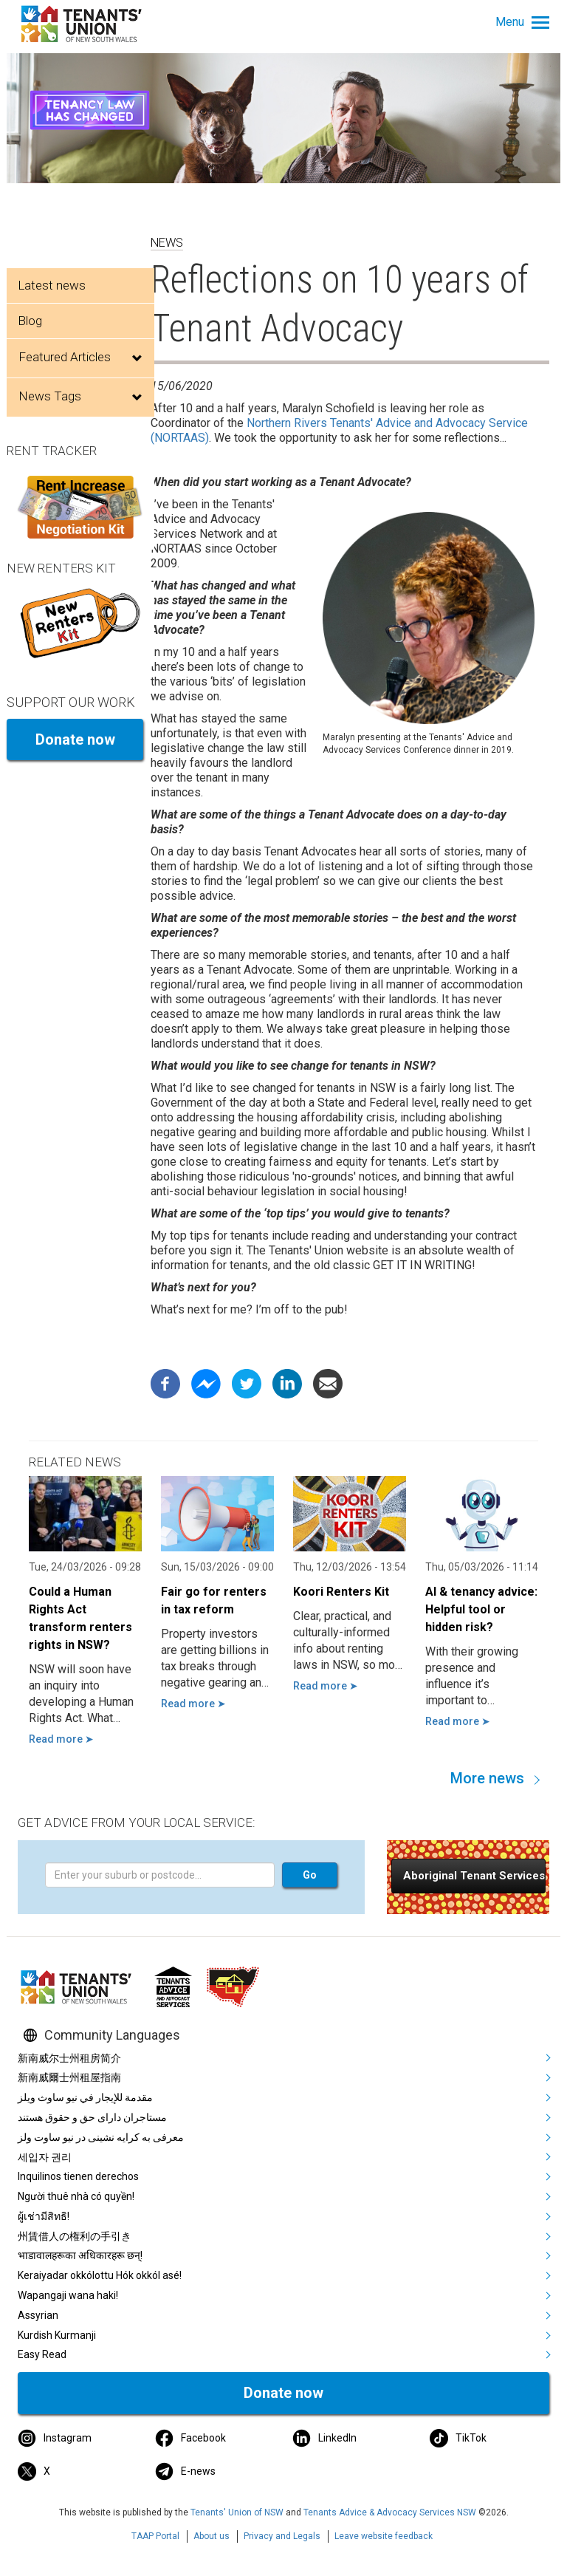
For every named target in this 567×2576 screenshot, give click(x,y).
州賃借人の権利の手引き (74, 2236)
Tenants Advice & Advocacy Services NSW (389, 2512)
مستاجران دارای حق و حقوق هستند (92, 2117)
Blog (30, 320)
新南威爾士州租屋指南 (69, 2077)
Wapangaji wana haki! (68, 2295)
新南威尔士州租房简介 (69, 2058)
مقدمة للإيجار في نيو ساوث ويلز (85, 2097)
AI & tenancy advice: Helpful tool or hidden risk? (481, 1609)
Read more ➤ (61, 1739)
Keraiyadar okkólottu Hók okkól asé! (100, 2275)
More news (487, 1778)
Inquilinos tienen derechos (78, 2176)
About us (211, 2536)
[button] (468, 1876)
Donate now (75, 739)
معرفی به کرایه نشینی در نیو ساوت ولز (101, 2137)
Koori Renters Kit (341, 1592)
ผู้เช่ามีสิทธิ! (43, 2216)
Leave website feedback (383, 2536)
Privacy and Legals (282, 2536)
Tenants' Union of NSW (237, 2512)
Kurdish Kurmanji (57, 2335)
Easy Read (42, 2354)
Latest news (52, 285)
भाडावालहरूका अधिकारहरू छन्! (80, 2255)
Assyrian (38, 2315)
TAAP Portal (155, 2536)
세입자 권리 (45, 2157)
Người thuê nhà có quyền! (76, 2196)
